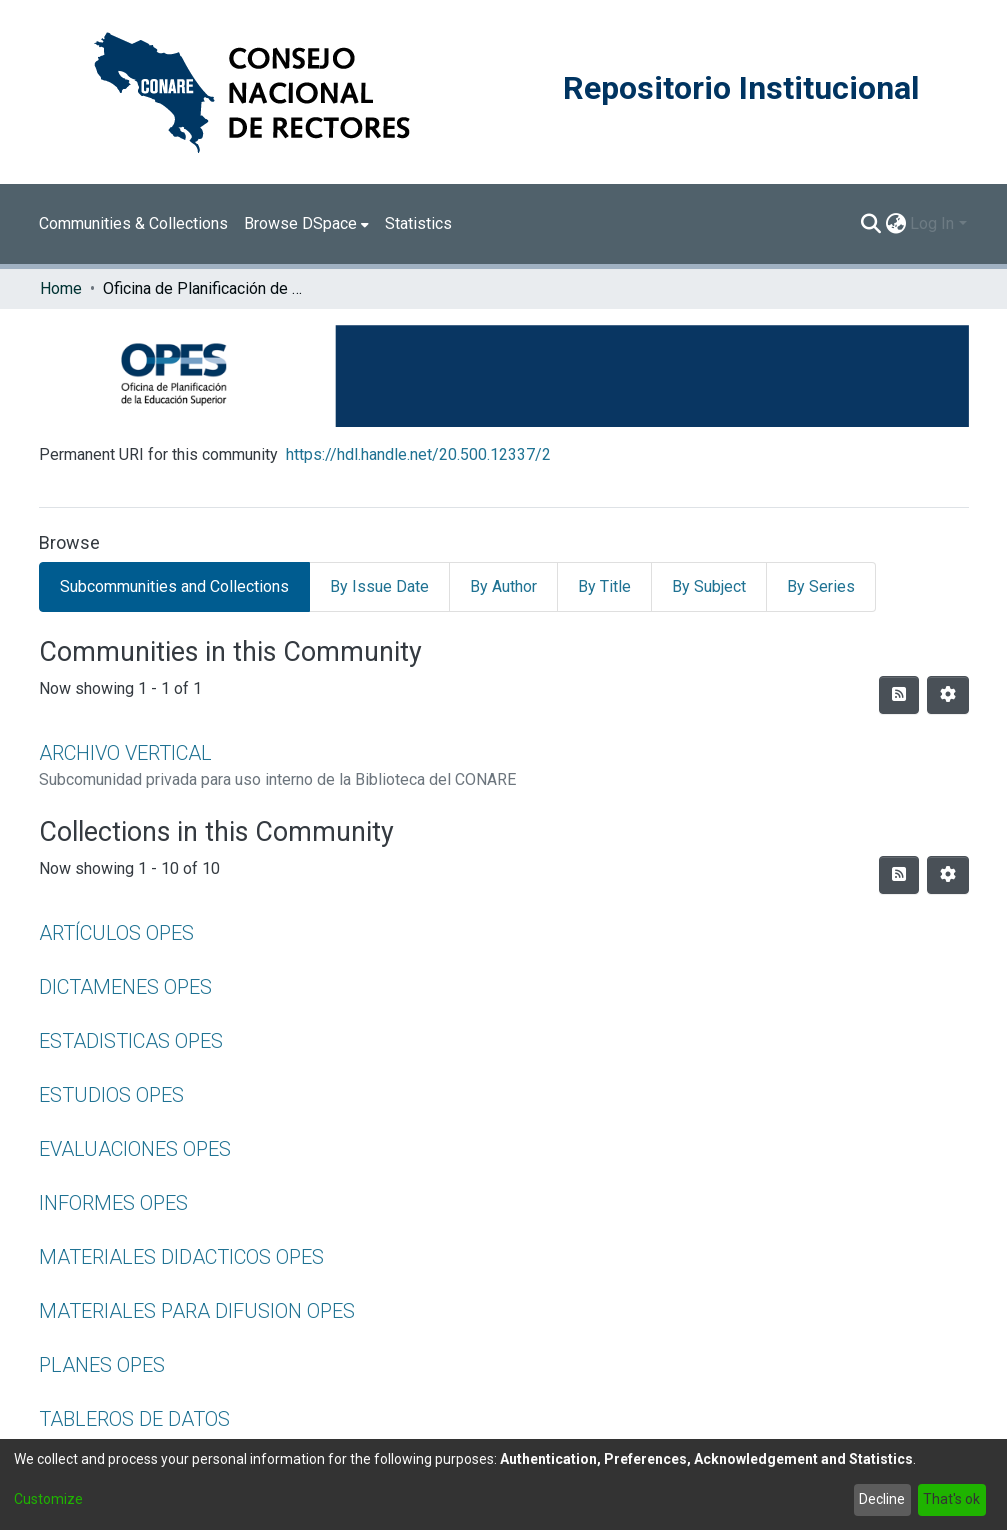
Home (61, 288)
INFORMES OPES (113, 1203)
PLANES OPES (102, 1365)
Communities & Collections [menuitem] (133, 223)
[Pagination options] (948, 695)
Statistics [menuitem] (418, 223)
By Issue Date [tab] (379, 586)
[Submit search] (870, 224)
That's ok (951, 1499)
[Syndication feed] (899, 695)
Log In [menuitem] (932, 223)
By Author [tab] (503, 586)
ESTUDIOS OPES (111, 1095)
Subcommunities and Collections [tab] (174, 586)
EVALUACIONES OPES (135, 1149)
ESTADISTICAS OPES (131, 1041)
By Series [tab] (821, 586)
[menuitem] (306, 224)
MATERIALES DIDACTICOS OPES (181, 1257)
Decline (882, 1499)
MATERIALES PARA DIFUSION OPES (197, 1311)
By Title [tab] (604, 586)
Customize (48, 1499)
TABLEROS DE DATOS (134, 1419)
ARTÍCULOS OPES (116, 933)
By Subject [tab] (709, 586)
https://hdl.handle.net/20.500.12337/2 (418, 454)
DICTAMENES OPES (125, 987)
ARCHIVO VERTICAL (125, 753)
